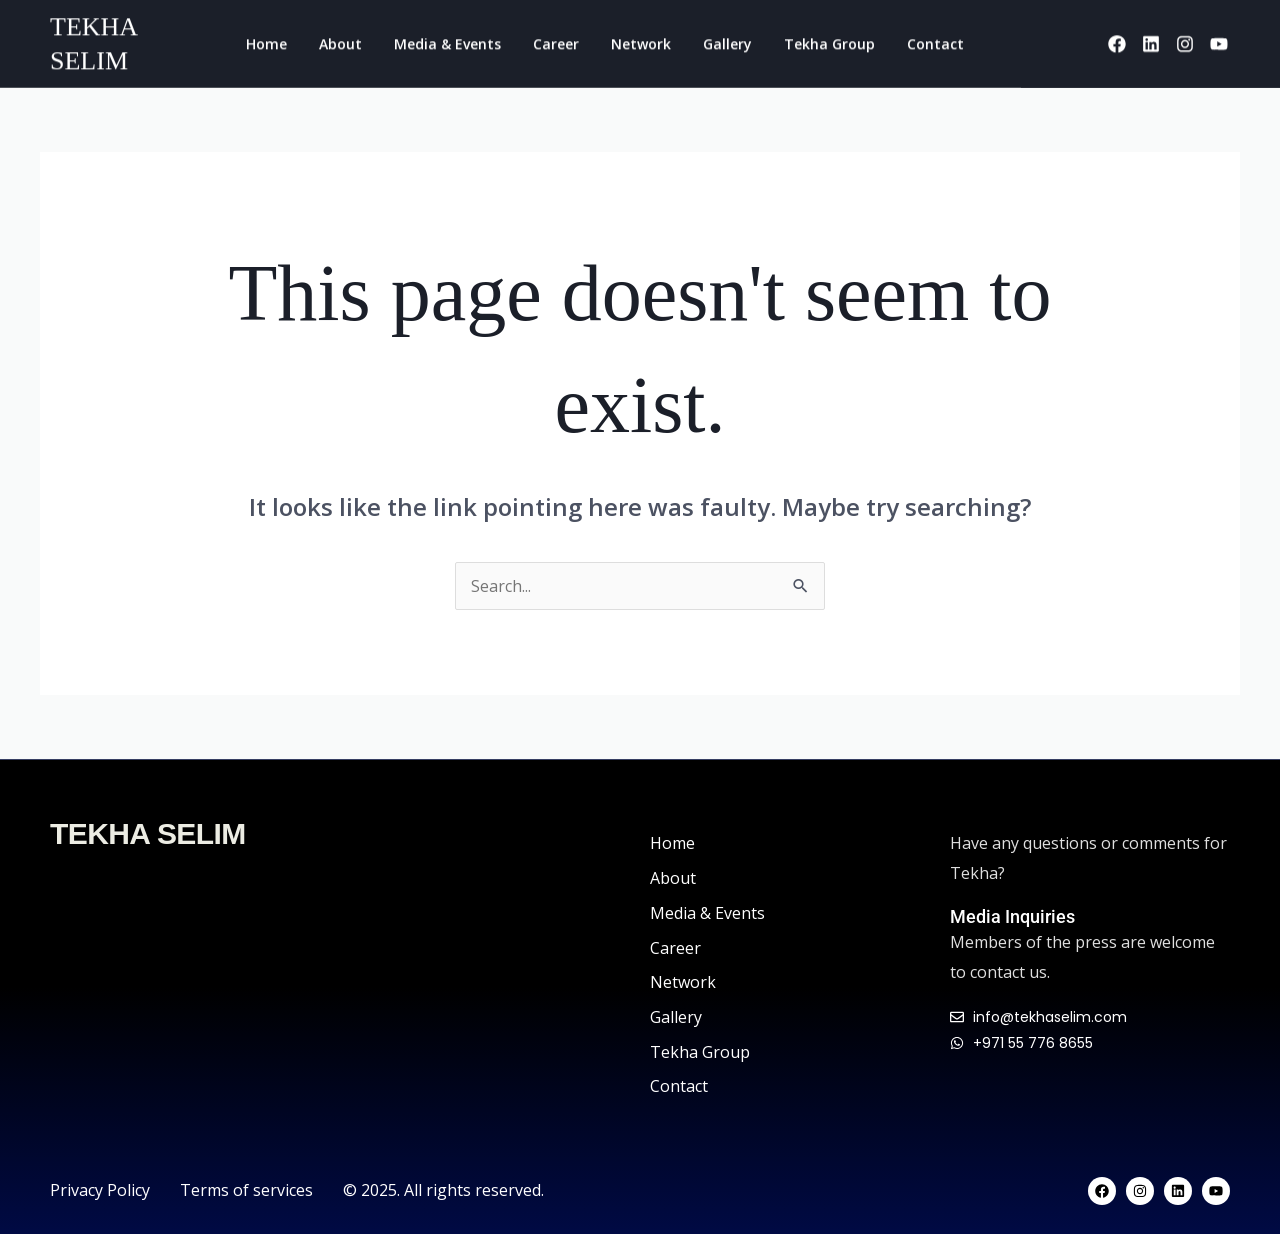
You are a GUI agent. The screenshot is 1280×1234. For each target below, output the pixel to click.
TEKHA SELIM (148, 833)
